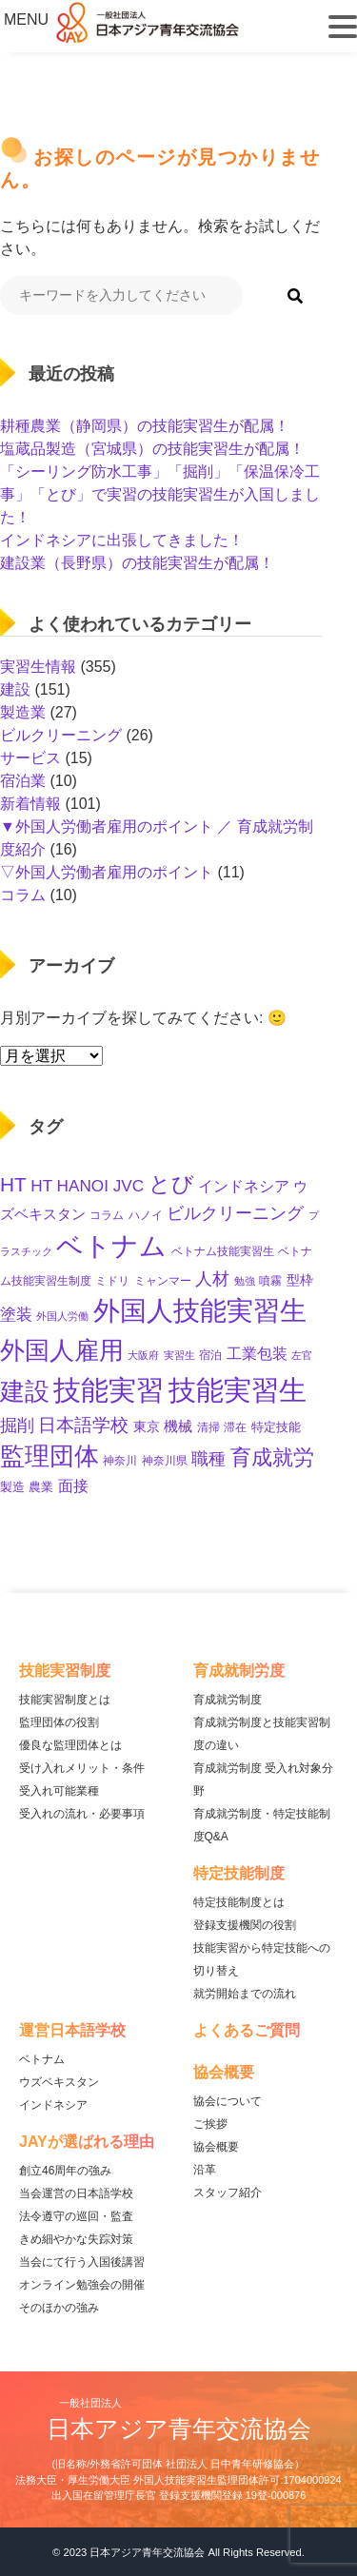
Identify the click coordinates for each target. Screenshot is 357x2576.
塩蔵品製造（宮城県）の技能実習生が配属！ (152, 449)
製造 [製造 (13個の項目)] (12, 1487)
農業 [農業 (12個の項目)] (41, 1487)
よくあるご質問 (246, 2030)
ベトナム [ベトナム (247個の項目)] (111, 1245)
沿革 (204, 2169)
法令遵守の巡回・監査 (76, 2216)
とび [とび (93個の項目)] (171, 1183)
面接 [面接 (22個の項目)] (73, 1486)
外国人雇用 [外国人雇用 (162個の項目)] (62, 1350)
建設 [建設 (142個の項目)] (25, 1391)
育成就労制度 (227, 1699)
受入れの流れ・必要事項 (82, 1813)
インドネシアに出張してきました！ (122, 540)
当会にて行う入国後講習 (82, 2262)
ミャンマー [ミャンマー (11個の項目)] (162, 1281)
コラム (23, 895)
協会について (227, 2101)
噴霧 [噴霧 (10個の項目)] (270, 1280)
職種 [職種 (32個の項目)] (208, 1458)
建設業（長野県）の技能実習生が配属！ (137, 563)
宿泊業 (23, 781)
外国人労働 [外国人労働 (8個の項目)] (62, 1316)
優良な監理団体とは (70, 1745)
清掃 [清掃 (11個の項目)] (208, 1427)
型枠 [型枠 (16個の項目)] (300, 1280)
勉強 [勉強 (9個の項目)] (244, 1281)
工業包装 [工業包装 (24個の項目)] (257, 1353)
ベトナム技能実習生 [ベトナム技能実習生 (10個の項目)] (222, 1251)
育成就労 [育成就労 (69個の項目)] (272, 1457)
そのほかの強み (59, 2307)
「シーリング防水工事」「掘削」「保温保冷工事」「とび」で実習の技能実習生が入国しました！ (160, 494)
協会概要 (216, 2146)
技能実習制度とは (64, 1699)
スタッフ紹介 (227, 2192)
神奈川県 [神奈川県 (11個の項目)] (165, 1460)
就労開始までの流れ (244, 1993)
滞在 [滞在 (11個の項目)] (235, 1427)
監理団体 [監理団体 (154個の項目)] (49, 1456)
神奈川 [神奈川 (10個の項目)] (120, 1460)
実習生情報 (38, 667)
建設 (15, 689)
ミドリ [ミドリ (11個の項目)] (112, 1281)
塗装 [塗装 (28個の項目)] (16, 1315)
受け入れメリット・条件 (82, 1768)
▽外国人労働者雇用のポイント (106, 872)
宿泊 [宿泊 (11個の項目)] (210, 1355)
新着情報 (30, 804)
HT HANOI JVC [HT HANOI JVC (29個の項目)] (87, 1185)
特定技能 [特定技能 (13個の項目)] (276, 1427)
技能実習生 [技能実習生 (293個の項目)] (238, 1390)
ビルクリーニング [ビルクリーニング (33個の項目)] (235, 1213)
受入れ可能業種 (59, 1791)
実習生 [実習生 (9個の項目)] (179, 1355)
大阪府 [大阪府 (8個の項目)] (143, 1355)
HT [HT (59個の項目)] (13, 1184)
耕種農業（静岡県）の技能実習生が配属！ (144, 426)
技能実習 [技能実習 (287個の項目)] (108, 1390)
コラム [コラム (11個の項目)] (106, 1215)
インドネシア (53, 2105)
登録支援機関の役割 (244, 1925)
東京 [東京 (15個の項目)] (146, 1427)
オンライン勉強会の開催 (82, 2284)
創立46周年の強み (65, 2170)
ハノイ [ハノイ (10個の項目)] (146, 1215)
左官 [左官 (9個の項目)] (301, 1355)
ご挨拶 (210, 2124)
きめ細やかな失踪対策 (76, 2239)
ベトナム (42, 2059)
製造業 (23, 712)
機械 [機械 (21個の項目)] (178, 1426)
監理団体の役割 (59, 1722)
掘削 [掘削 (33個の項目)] (17, 1425)
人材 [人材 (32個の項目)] (212, 1278)
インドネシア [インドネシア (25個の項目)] (243, 1185)
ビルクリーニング (61, 735)
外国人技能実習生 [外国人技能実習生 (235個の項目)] (200, 1311)
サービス (30, 758)
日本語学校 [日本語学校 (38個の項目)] (83, 1425)
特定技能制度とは (239, 1902)
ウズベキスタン (59, 2082)
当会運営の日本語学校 (76, 2193)
